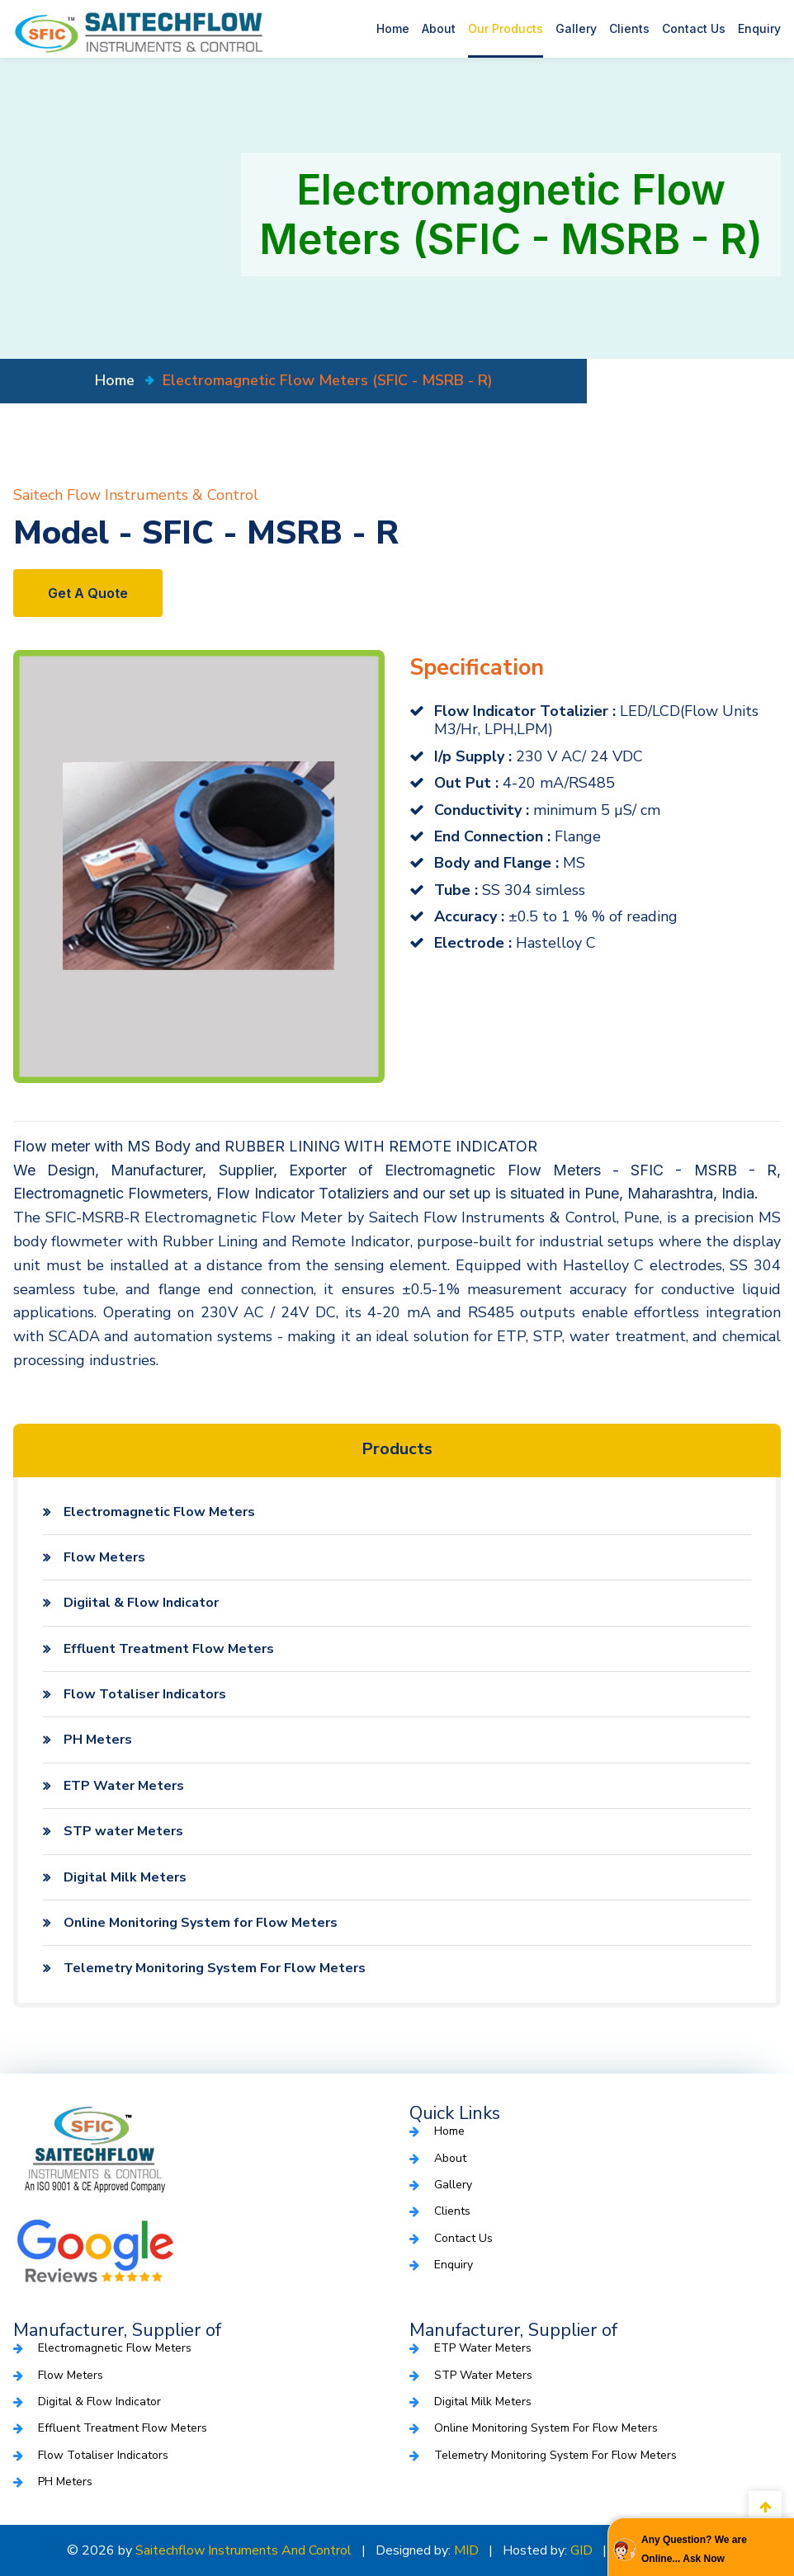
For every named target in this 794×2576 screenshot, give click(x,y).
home (115, 380)
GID (581, 2550)
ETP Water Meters (124, 1786)
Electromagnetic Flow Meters (159, 1512)
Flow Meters (104, 1557)
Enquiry (759, 28)
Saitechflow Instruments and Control (243, 2550)
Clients (629, 28)
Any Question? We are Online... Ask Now (694, 2549)
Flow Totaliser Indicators (145, 1694)
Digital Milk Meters (125, 1877)
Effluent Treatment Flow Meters (169, 1649)
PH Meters (98, 1740)
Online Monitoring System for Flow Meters (201, 1923)
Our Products (505, 28)
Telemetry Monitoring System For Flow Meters (215, 1968)
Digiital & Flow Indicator (141, 1603)
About (439, 28)
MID (466, 2550)
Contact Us (693, 28)
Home (392, 28)
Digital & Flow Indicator (99, 2401)
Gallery (576, 28)
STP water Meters (123, 1831)
